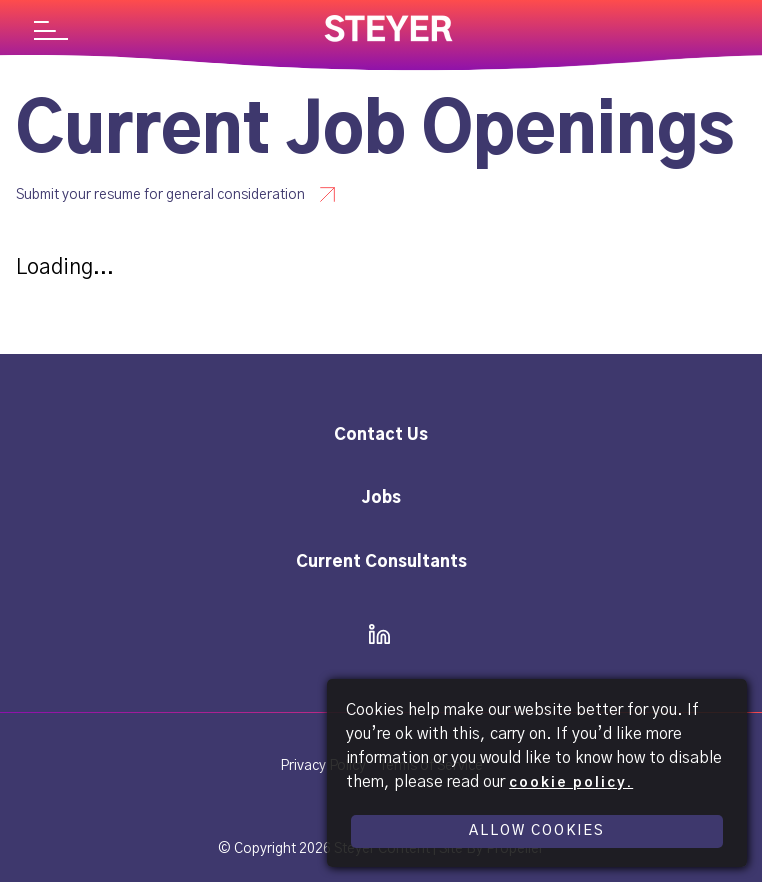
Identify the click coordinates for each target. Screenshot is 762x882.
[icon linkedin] (373, 636)
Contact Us (381, 435)
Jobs (381, 498)
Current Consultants (381, 562)
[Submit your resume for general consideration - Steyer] (187, 194)
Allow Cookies (537, 831)
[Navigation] (51, 33)
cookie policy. (571, 783)
